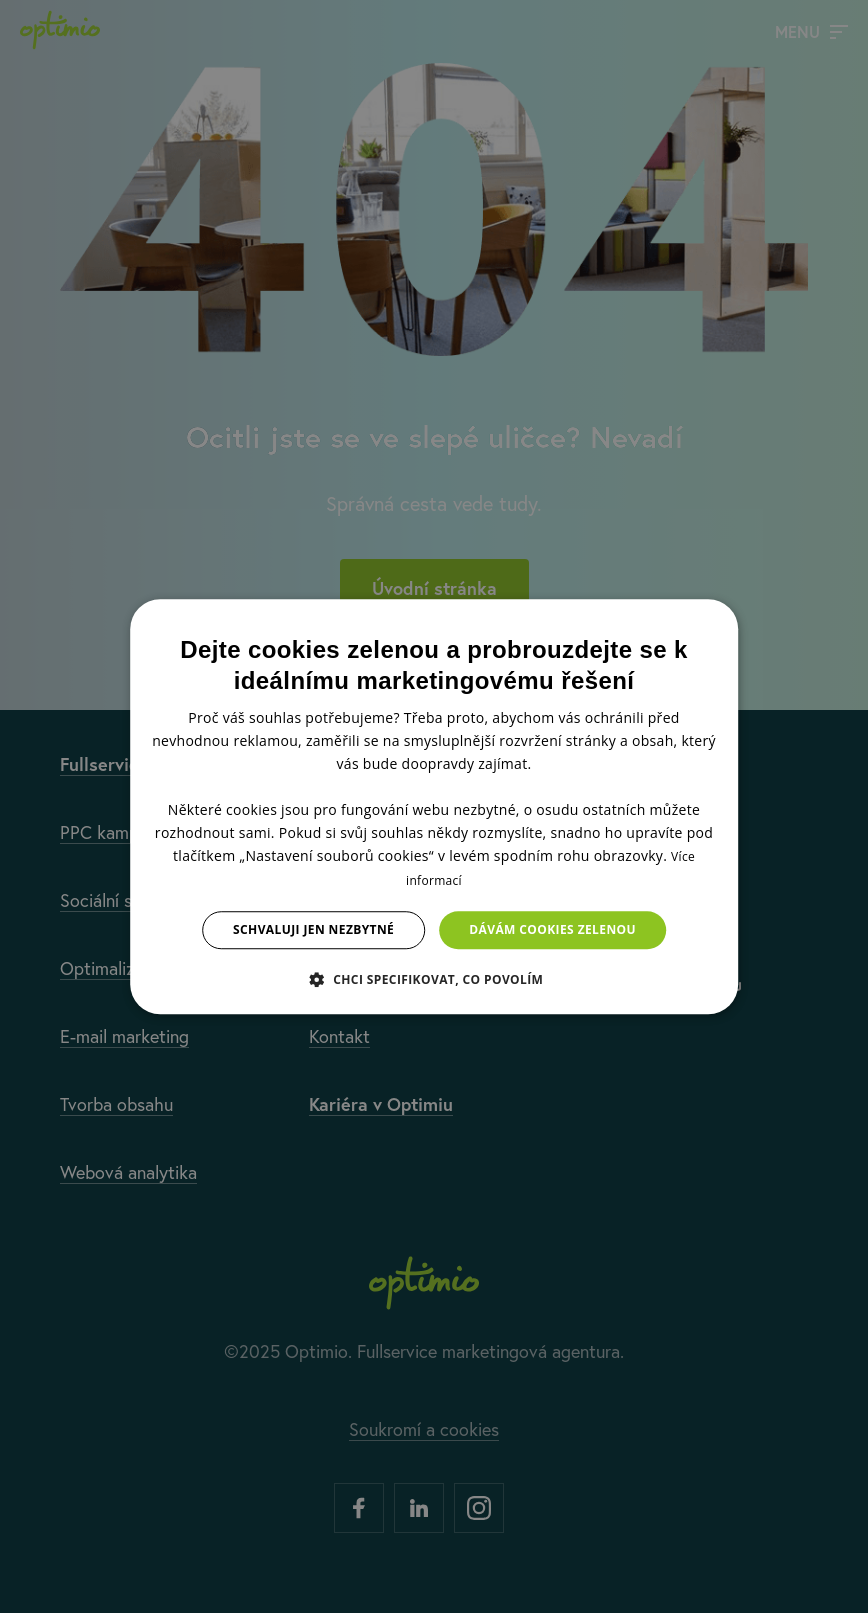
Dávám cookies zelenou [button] (552, 929)
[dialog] (434, 807)
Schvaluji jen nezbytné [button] (313, 929)
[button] (434, 979)
